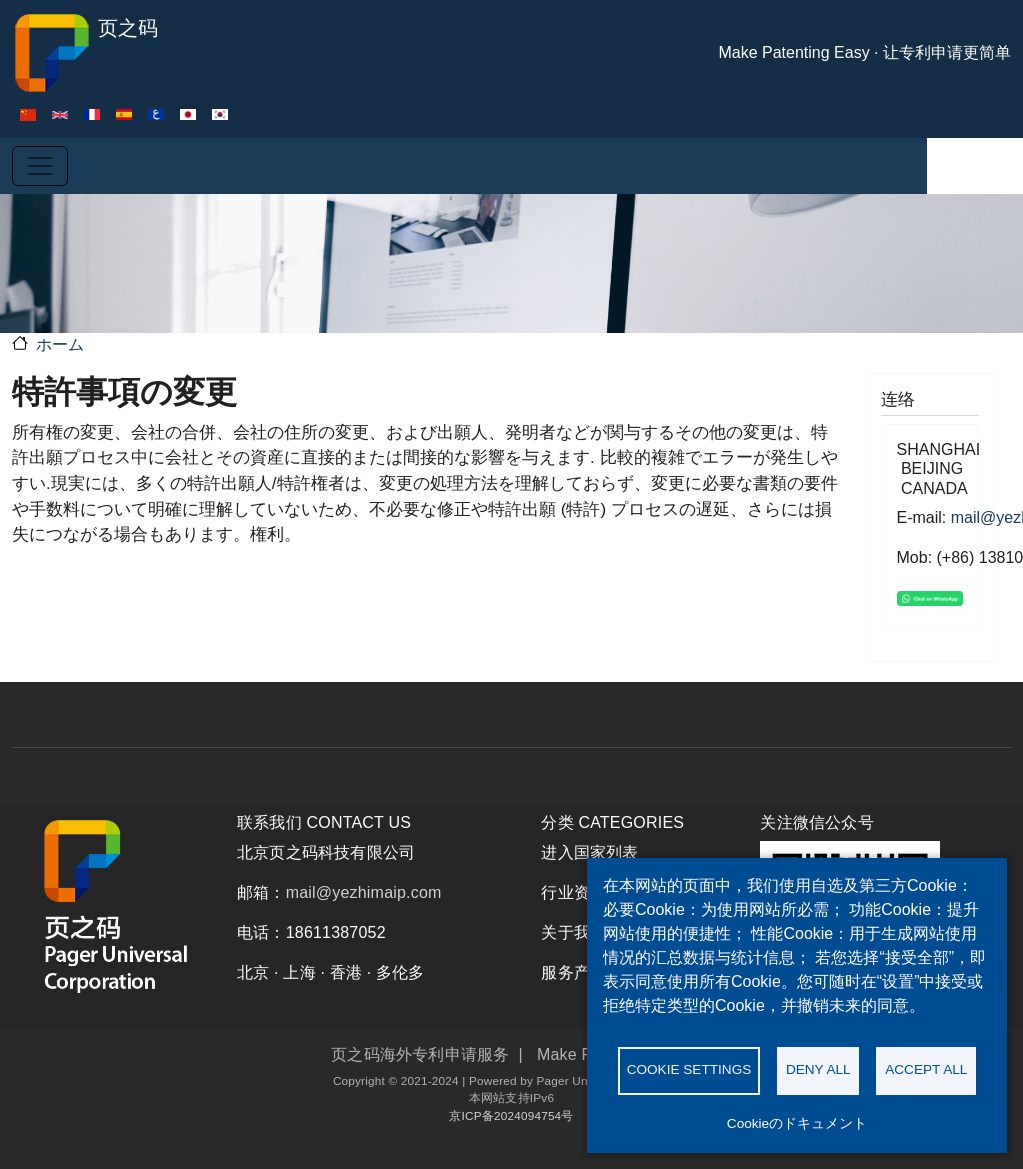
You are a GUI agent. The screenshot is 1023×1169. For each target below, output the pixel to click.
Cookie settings (689, 1069)
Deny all (818, 1069)
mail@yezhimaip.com (364, 892)
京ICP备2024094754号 (511, 1115)
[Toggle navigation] (40, 166)
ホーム (60, 344)
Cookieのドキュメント (797, 1123)
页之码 (85, 53)
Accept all (926, 1069)
